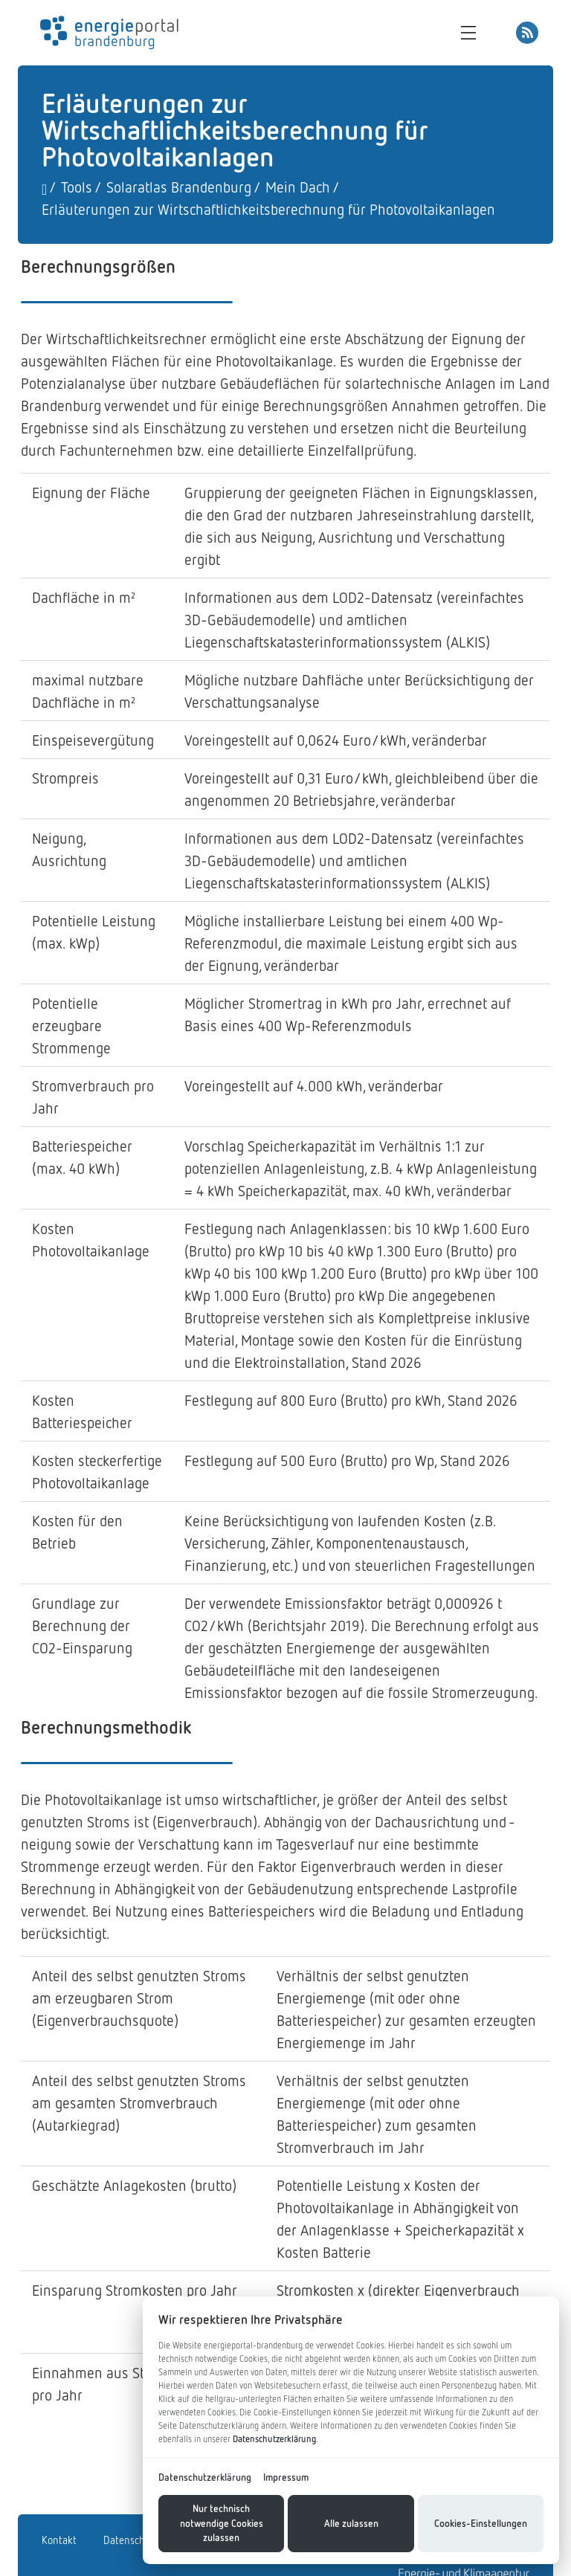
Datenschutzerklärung (274, 2438)
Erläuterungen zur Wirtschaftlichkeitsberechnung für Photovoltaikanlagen (268, 209)
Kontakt (59, 2540)
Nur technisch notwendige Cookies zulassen (221, 2522)
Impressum (286, 2477)
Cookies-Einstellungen (480, 2523)
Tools (76, 187)
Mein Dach (297, 187)
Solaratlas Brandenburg (178, 187)
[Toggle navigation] (472, 33)
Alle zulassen (351, 2523)
